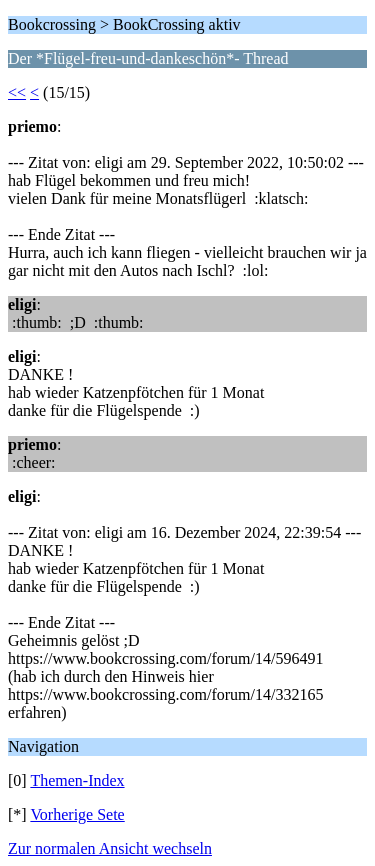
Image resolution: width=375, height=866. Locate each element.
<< (17, 92)
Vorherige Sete (77, 814)
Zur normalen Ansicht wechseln (110, 848)
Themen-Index (77, 780)
